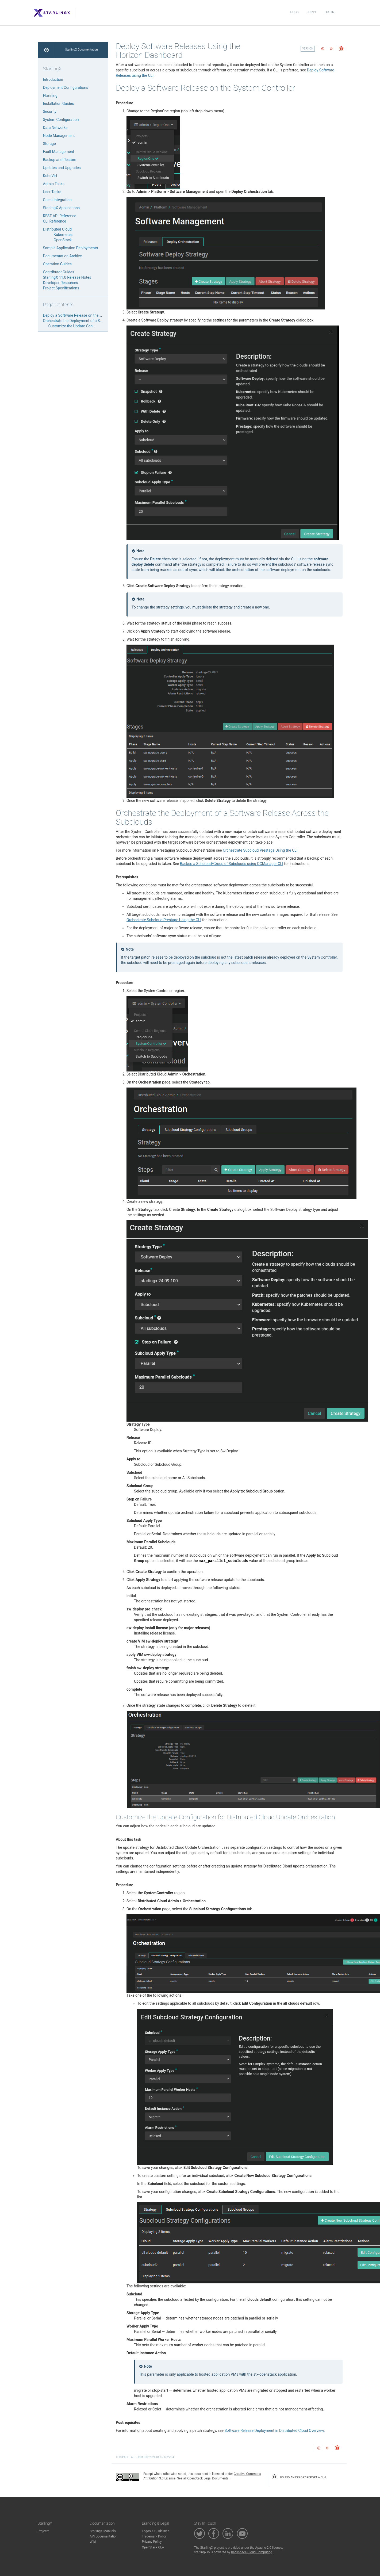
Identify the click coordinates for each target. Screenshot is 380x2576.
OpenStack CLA (153, 2547)
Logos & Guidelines (155, 2531)
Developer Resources (60, 283)
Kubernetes (63, 234)
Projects (43, 2531)
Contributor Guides (58, 272)
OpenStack (63, 240)
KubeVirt (50, 176)
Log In (329, 12)
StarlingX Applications (61, 208)
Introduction (53, 79)
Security (49, 111)
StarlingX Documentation (81, 49)
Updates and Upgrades (62, 168)
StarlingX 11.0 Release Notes (67, 277)
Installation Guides (58, 103)
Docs (294, 12)
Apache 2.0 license (268, 2548)
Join (312, 12)
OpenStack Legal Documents (207, 2478)
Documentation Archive (62, 256)
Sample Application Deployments (70, 248)
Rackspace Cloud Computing (251, 2552)
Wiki (93, 2542)
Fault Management (58, 152)
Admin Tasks (53, 184)
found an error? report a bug (299, 2476)
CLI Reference (54, 221)
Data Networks (55, 127)
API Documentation (104, 2536)
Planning (50, 95)
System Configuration (61, 119)
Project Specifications (61, 288)
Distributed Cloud (57, 229)
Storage (49, 143)
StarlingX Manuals (103, 2531)
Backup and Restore (59, 160)
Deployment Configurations (65, 87)
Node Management (59, 135)
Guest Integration (57, 200)
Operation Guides (57, 264)
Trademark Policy (154, 2536)
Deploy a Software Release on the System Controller (86, 315)
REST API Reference (59, 216)
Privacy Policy (152, 2542)
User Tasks (52, 192)
